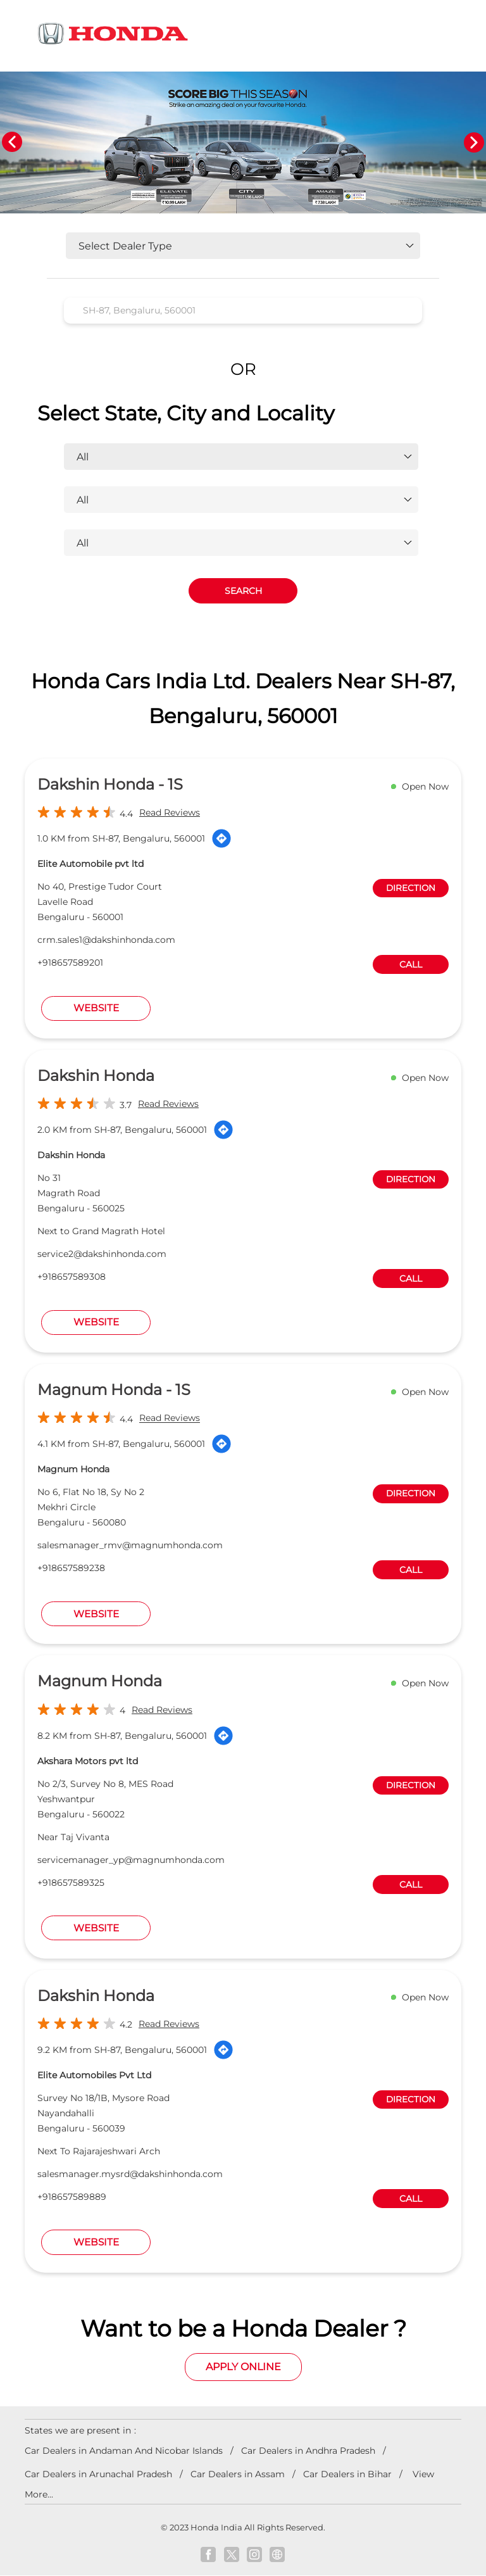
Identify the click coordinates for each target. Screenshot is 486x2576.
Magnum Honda (99, 1681)
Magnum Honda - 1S (113, 1390)
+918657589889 (71, 2196)
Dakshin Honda (95, 1076)
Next (474, 142)
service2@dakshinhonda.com (101, 1254)
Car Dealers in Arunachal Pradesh (98, 2474)
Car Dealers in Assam (237, 2474)
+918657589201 (70, 963)
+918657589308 (71, 1277)
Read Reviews (169, 813)
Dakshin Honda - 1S (110, 785)
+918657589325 (70, 1882)
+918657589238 (71, 1568)
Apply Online (243, 2367)
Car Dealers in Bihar (347, 2474)
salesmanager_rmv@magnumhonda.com (130, 1545)
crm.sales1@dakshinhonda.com (106, 940)
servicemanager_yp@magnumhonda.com (131, 1860)
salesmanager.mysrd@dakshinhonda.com (130, 2174)
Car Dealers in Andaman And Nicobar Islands (124, 2450)
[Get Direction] (221, 839)
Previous (12, 142)
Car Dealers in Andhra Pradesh (308, 2450)
